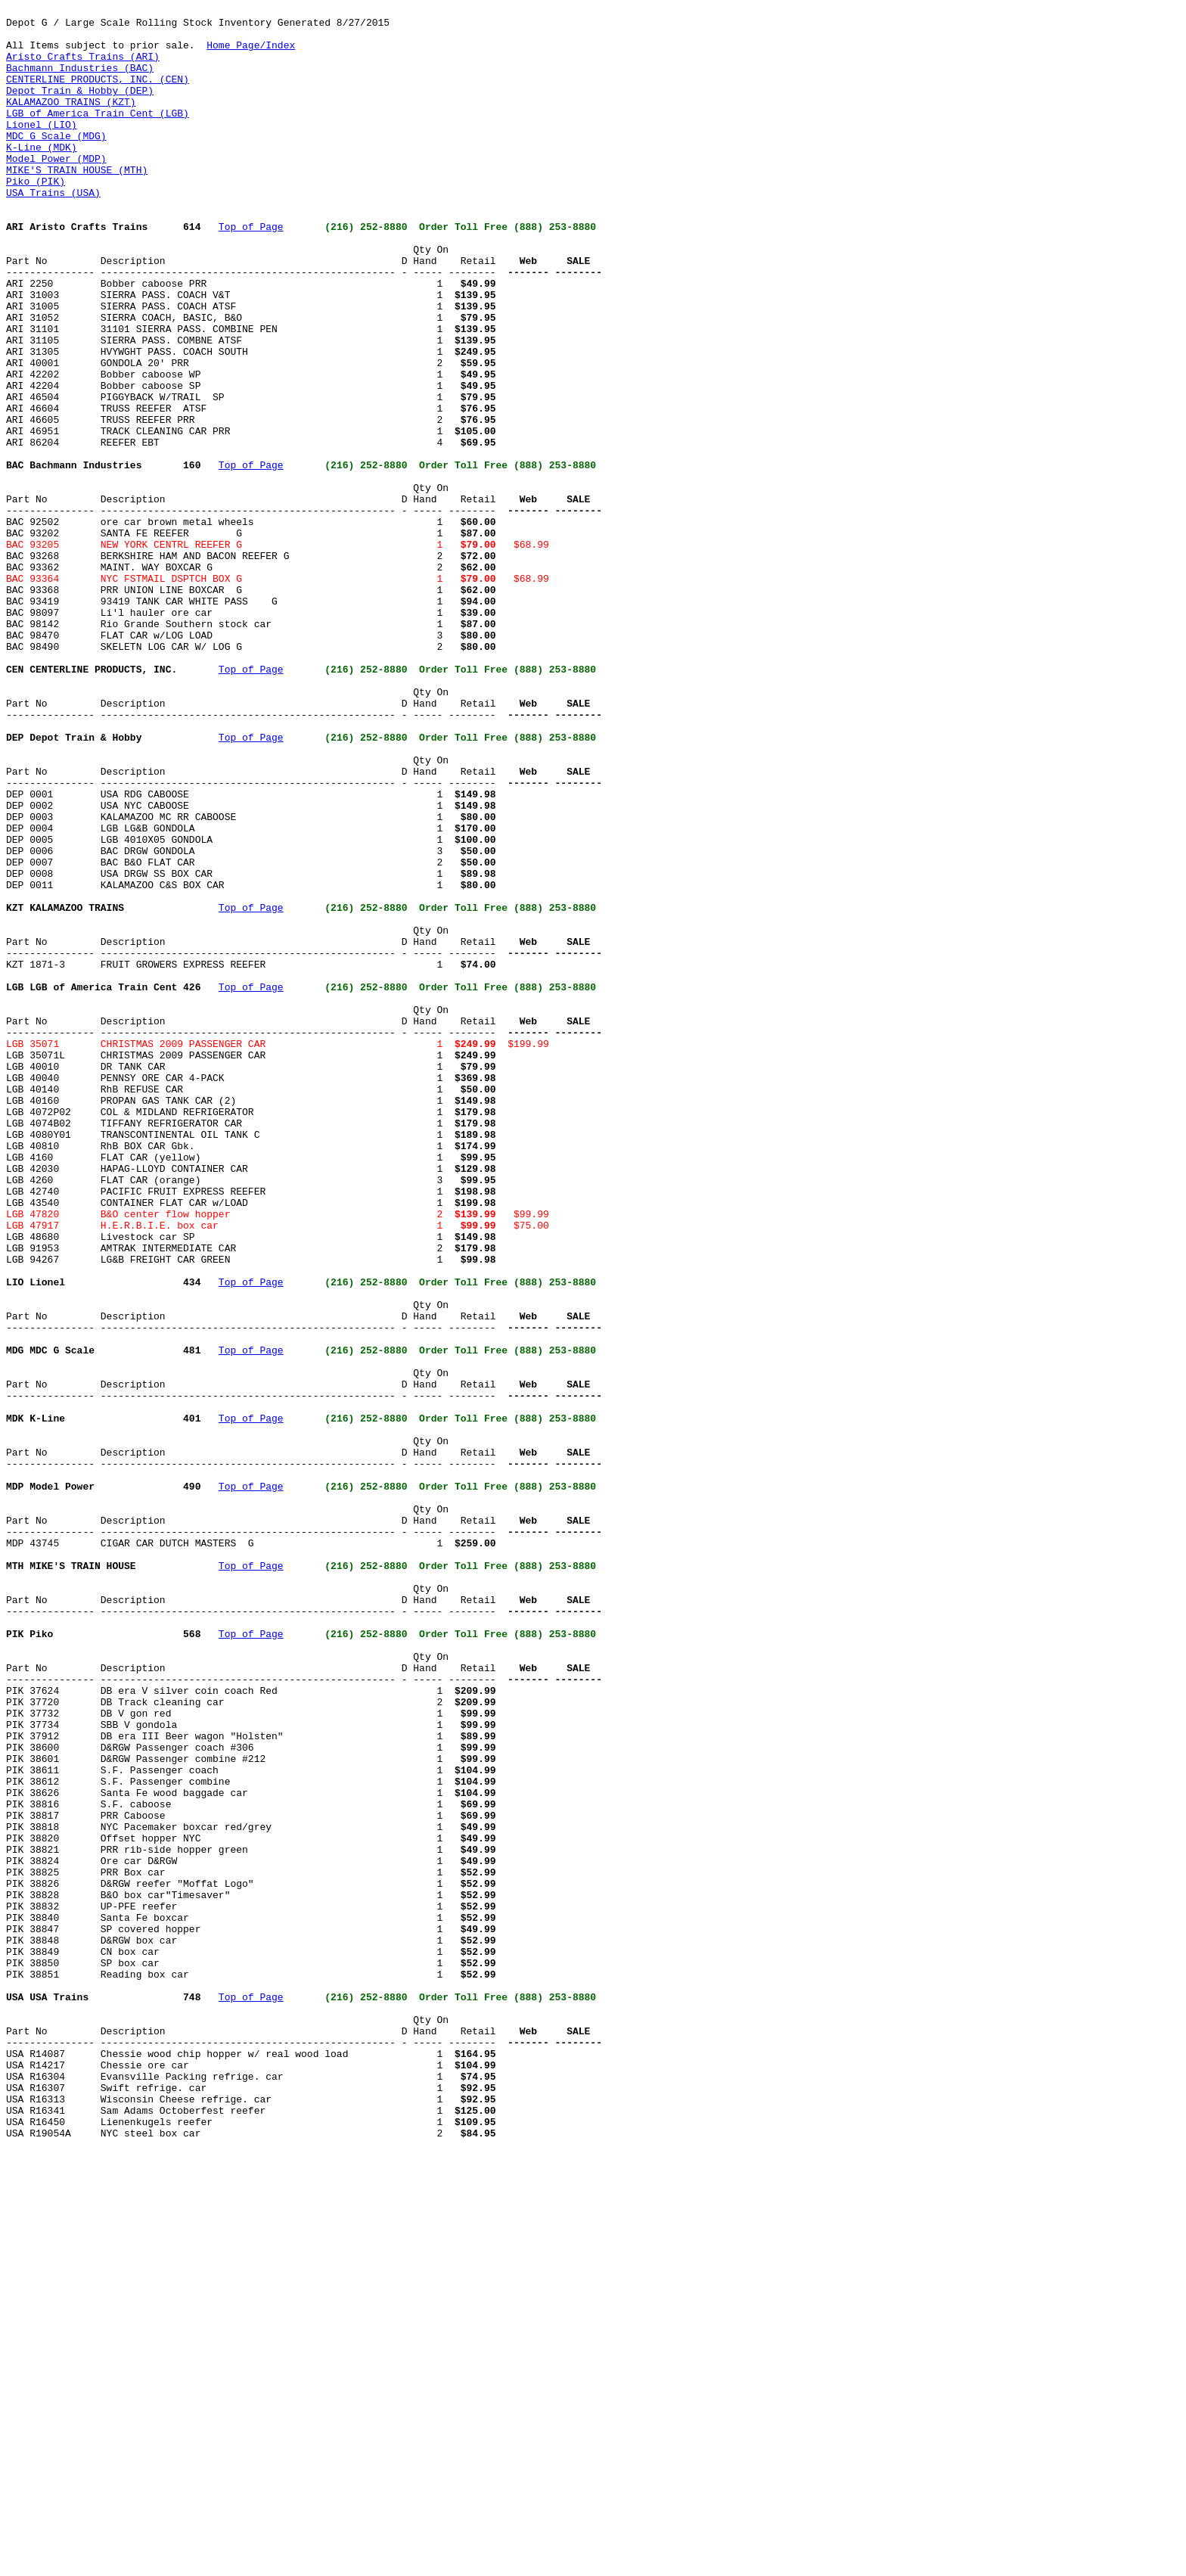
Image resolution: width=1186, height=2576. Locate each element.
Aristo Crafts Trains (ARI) (83, 67)
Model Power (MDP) (56, 190)
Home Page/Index (250, 54)
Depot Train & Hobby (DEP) (80, 108)
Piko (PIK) (35, 217)
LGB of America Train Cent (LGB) (97, 135)
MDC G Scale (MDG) (56, 162)
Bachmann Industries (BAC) (80, 81)
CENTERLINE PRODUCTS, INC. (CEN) (97, 94)
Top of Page (251, 271)
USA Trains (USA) (53, 231)
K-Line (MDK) (41, 176)
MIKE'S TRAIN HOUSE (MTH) (76, 203)
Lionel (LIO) (41, 149)
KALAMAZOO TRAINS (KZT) (71, 122)
